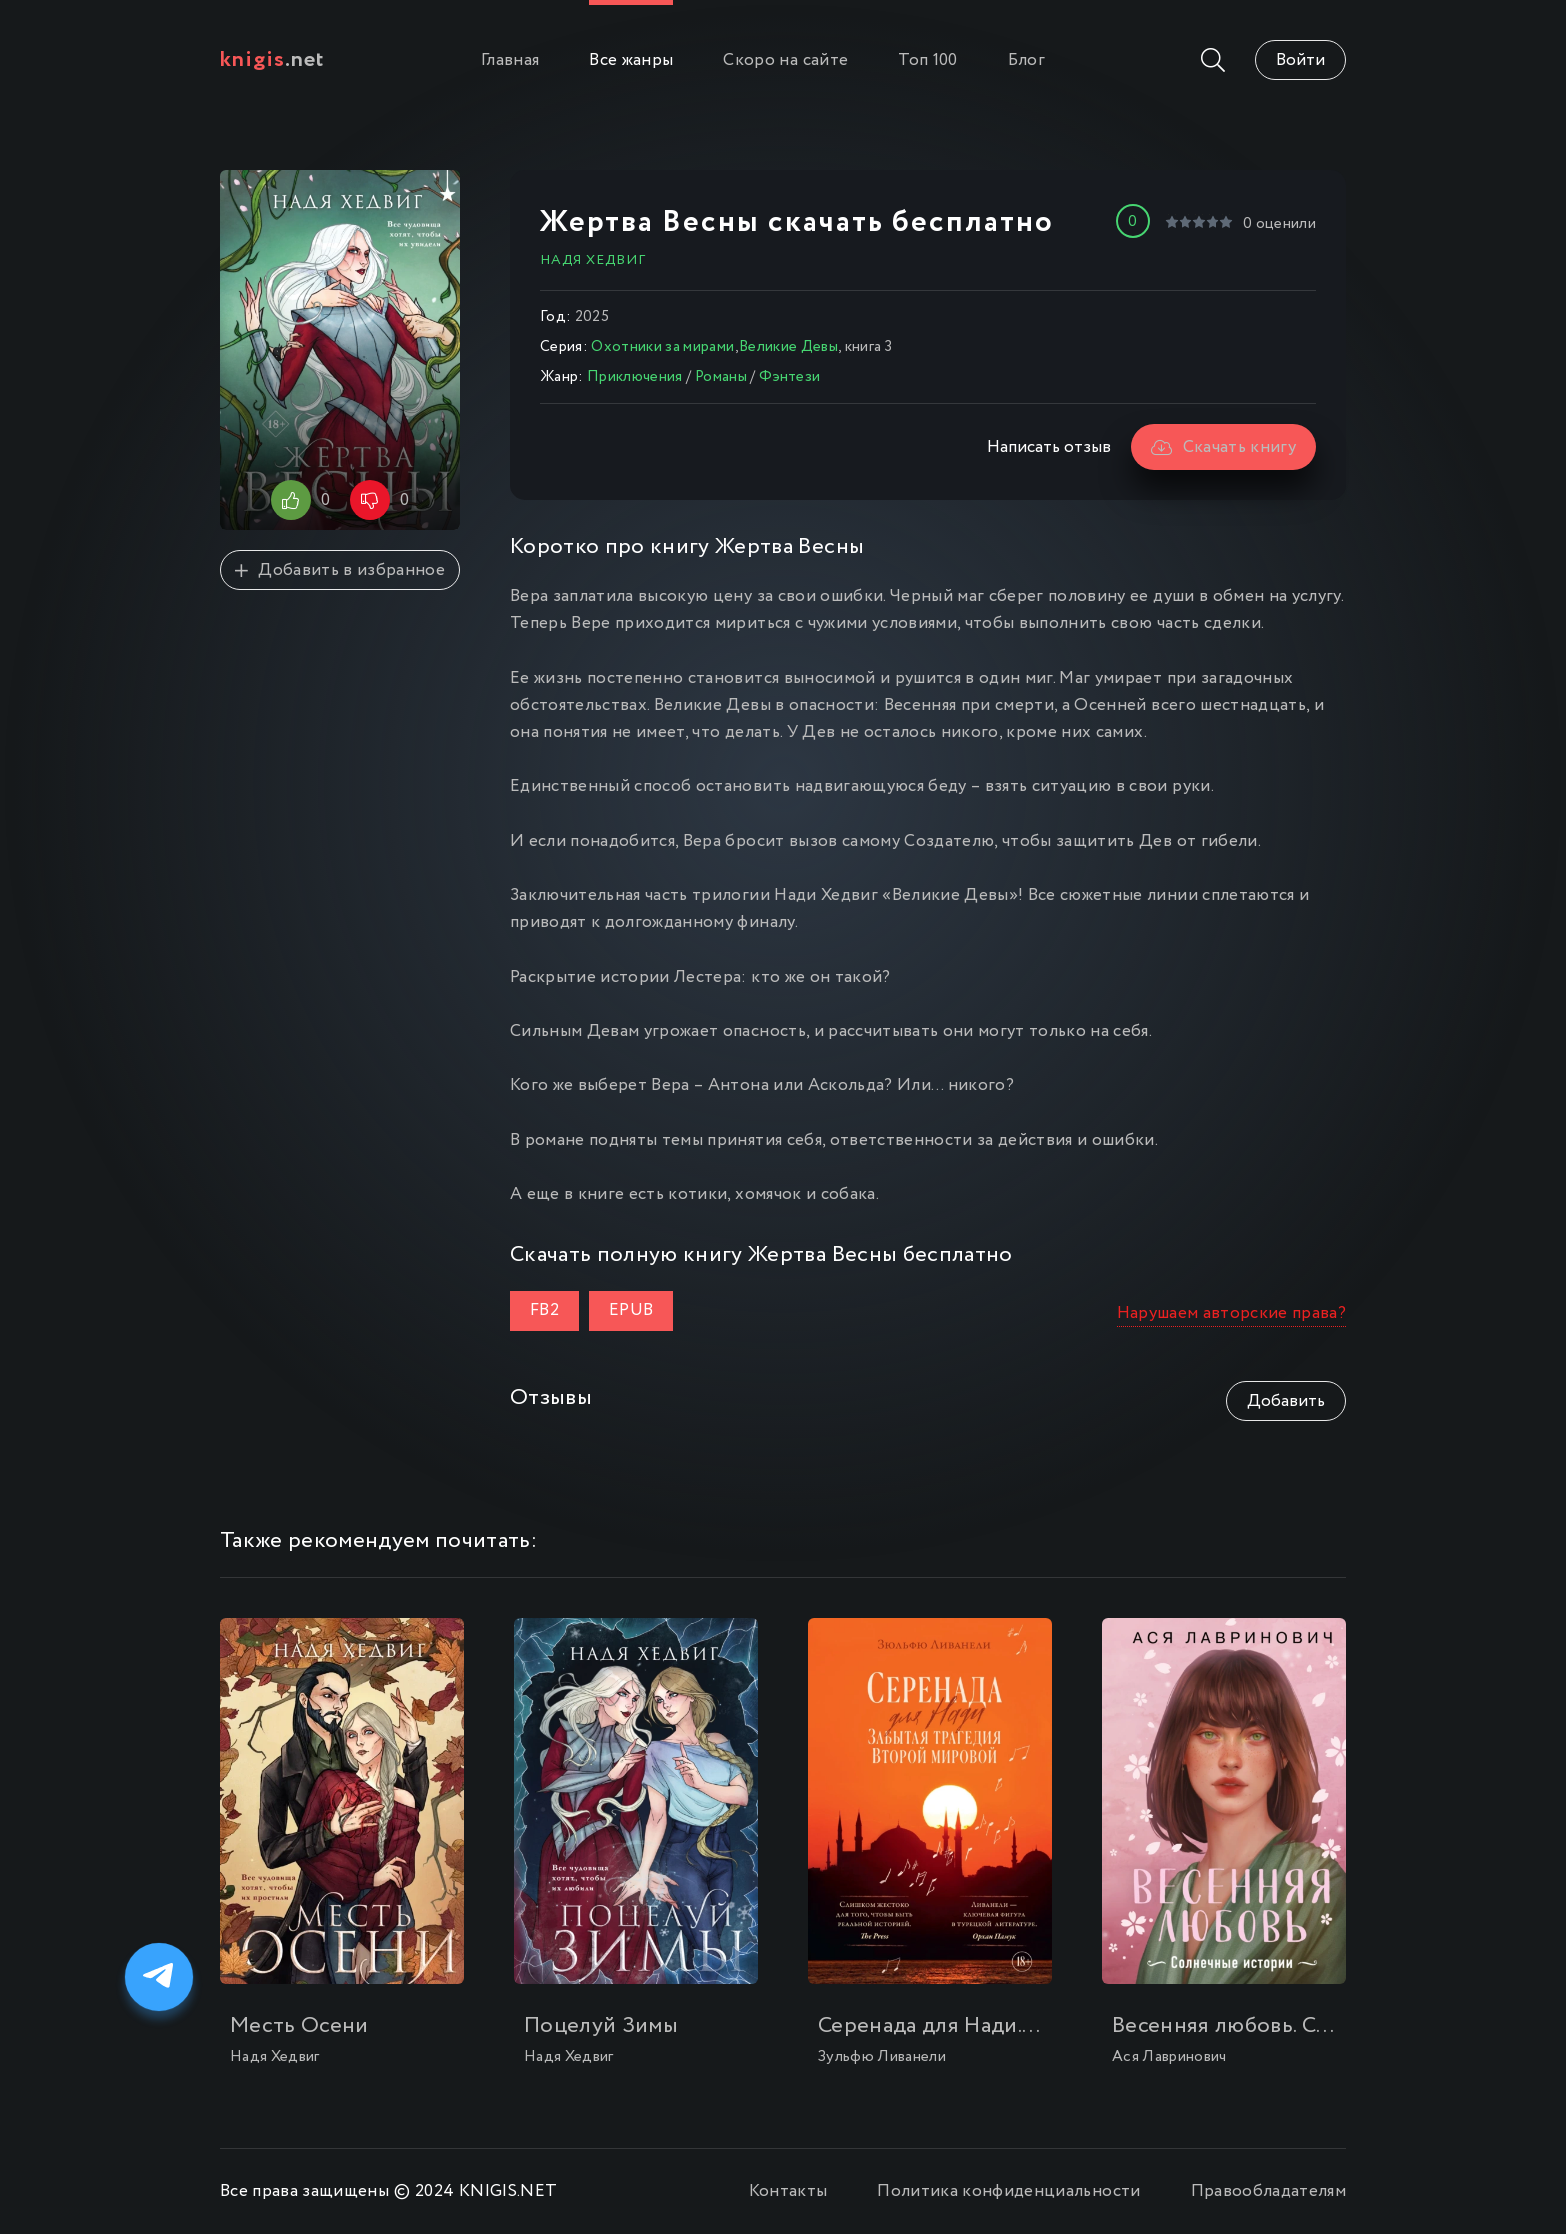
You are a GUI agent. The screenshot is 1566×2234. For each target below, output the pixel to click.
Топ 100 (927, 60)
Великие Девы (788, 347)
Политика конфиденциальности (1008, 2191)
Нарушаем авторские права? (1232, 1313)
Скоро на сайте (785, 60)
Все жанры (631, 60)
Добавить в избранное (340, 570)
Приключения (635, 377)
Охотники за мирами (662, 347)
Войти (1300, 60)
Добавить (1286, 1401)
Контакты (788, 2191)
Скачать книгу (1223, 447)
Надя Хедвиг (593, 260)
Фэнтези (789, 377)
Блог (1026, 60)
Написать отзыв (1049, 447)
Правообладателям (1268, 2191)
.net (272, 60)
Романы (721, 377)
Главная (510, 60)
